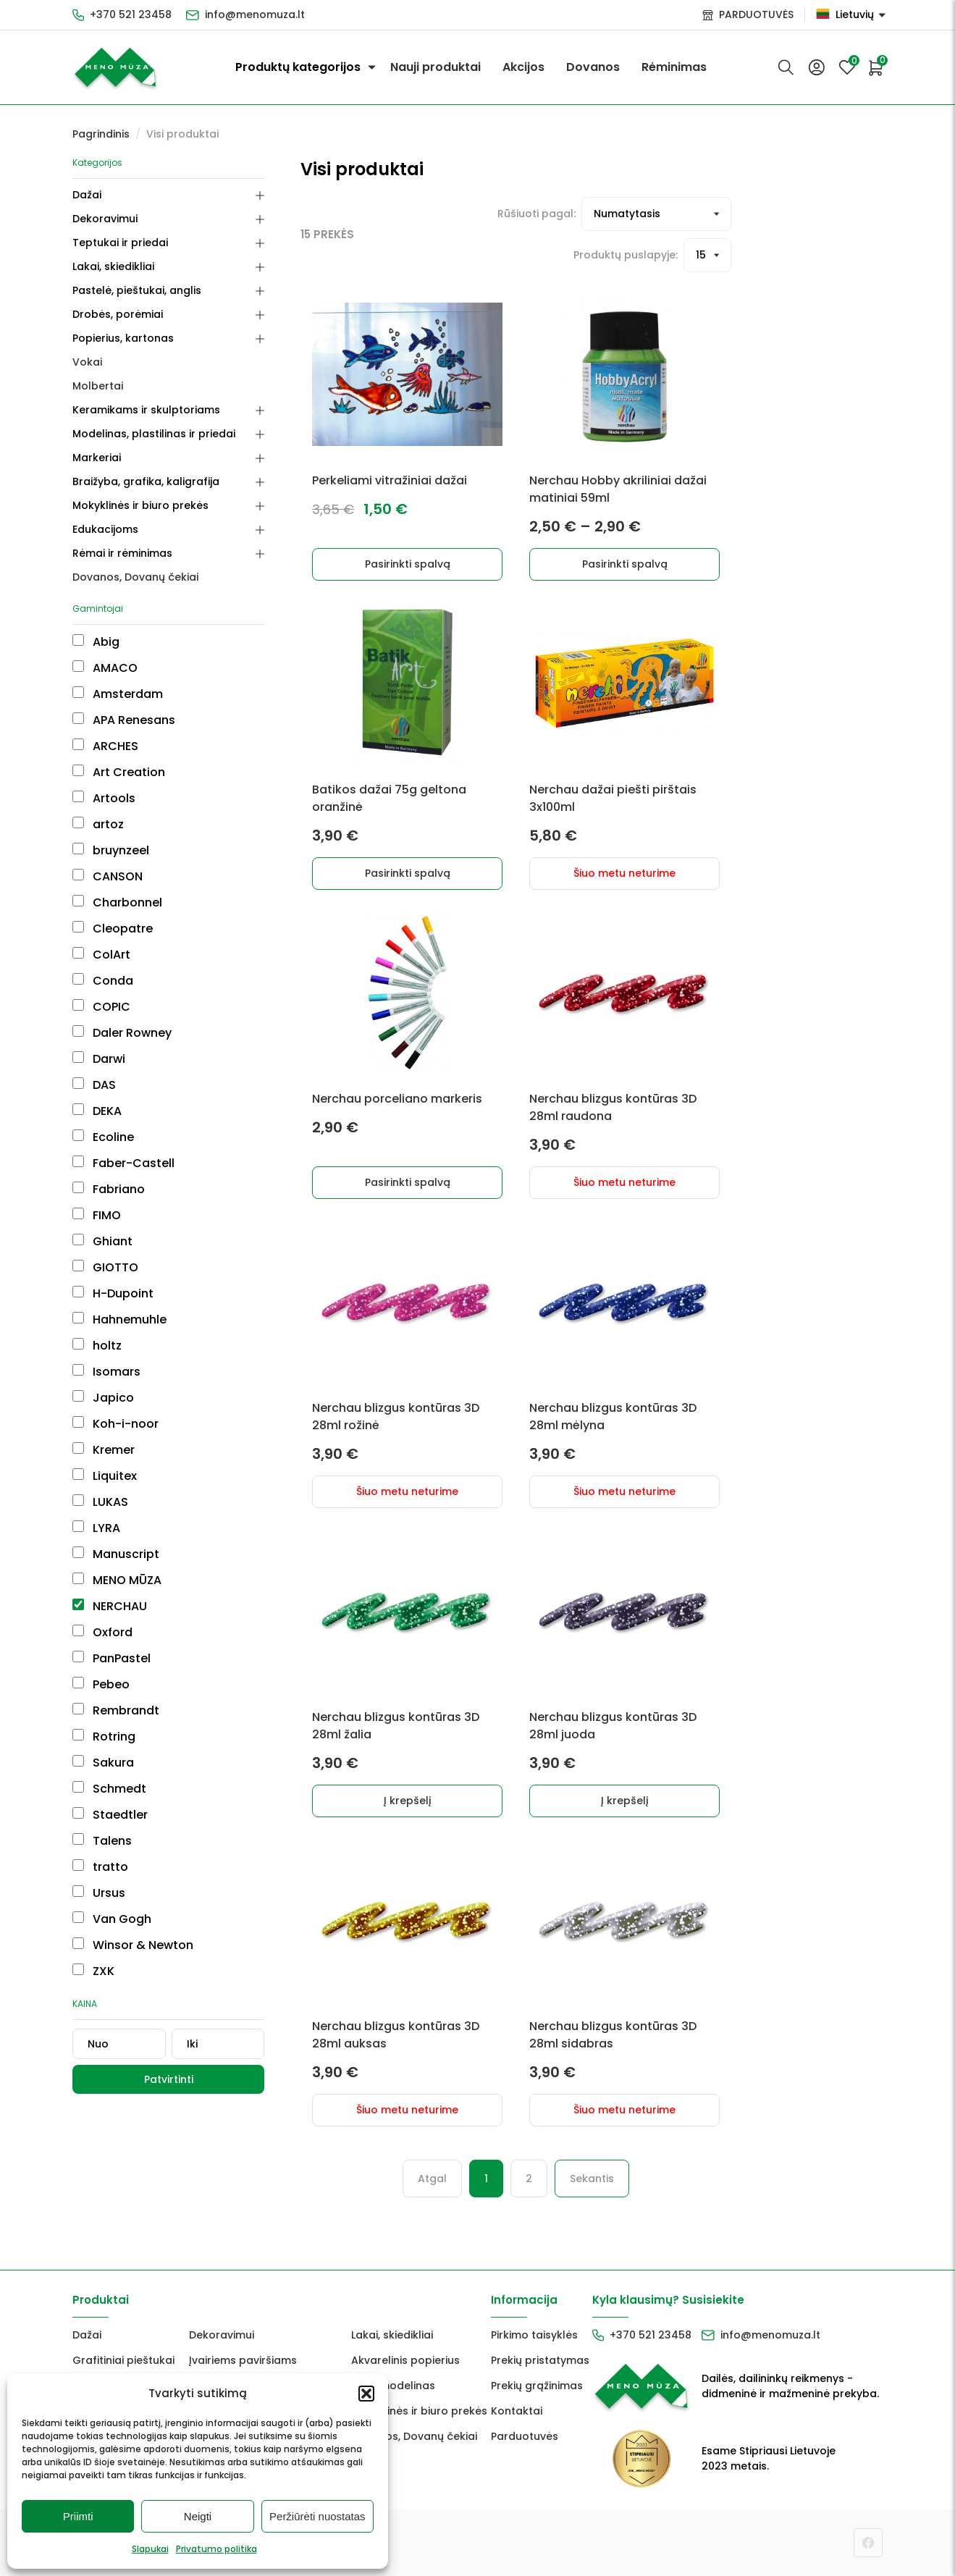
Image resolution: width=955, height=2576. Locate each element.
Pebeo (101, 1684)
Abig (95, 642)
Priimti (78, 2516)
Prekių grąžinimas (537, 2385)
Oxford (102, 1632)
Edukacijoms (105, 529)
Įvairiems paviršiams (243, 2360)
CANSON (107, 876)
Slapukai (150, 2549)
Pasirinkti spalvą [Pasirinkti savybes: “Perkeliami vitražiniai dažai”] (407, 564)
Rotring (103, 1736)
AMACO (105, 668)
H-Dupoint (112, 1293)
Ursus (98, 1893)
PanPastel (111, 1658)
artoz (98, 824)
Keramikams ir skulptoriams (146, 410)
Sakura (103, 1762)
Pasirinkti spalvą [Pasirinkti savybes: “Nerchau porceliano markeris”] (407, 1182)
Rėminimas (674, 67)
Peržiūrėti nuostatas (317, 2516)
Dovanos (593, 67)
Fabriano (108, 1189)
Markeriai (96, 457)
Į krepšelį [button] (407, 1800)
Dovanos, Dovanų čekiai (135, 577)
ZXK (93, 1971)
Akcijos (523, 67)
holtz (97, 1345)
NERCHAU (109, 1606)
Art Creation (118, 772)
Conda (102, 980)
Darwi (98, 1059)
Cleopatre (112, 928)
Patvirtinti (168, 2079)
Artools (103, 798)
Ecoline (103, 1137)
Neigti (197, 2516)
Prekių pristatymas (540, 2360)
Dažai (86, 195)
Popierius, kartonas (123, 338)
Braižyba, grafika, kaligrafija (145, 481)
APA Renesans (123, 720)
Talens (102, 1840)
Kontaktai (516, 2411)
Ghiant (102, 1241)
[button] (366, 2393)
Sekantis (592, 2178)
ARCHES (105, 746)
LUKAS (100, 1502)
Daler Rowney (122, 1032)
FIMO (96, 1215)
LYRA (96, 1528)
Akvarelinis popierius (405, 2360)
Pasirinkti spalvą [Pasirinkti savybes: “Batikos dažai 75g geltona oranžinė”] (407, 873)
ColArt (101, 954)
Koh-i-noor (115, 1423)
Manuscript (115, 1554)
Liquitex (104, 1476)
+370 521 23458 (131, 14)
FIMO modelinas (393, 2385)
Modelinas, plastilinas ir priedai (153, 433)
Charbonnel (117, 902)
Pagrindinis (101, 134)
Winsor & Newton (132, 1945)
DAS (94, 1085)
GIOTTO (105, 1267)
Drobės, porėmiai (117, 314)
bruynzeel (110, 850)
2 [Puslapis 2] (529, 2178)
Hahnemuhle (119, 1319)
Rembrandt (115, 1710)
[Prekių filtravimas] (656, 214)
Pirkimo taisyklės (534, 2335)
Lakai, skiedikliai (113, 266)
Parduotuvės (524, 2436)
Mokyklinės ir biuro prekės (140, 505)
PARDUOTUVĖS (756, 14)
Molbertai (97, 386)
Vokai (87, 362)
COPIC (101, 1006)
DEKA (97, 1111)
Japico (103, 1397)
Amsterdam (117, 694)
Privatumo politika (216, 2549)
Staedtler (110, 1814)
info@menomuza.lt (255, 14)
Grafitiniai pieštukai (123, 2360)
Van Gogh (111, 1919)
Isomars (106, 1371)
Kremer (103, 1449)
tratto (100, 1867)
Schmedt (109, 1788)
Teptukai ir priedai (120, 242)
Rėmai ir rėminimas (122, 553)
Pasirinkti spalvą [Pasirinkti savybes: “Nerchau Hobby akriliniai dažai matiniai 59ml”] (625, 564)
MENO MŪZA (116, 1580)
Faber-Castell (123, 1163)
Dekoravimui (105, 218)
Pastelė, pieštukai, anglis (136, 290)
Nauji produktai (435, 67)
